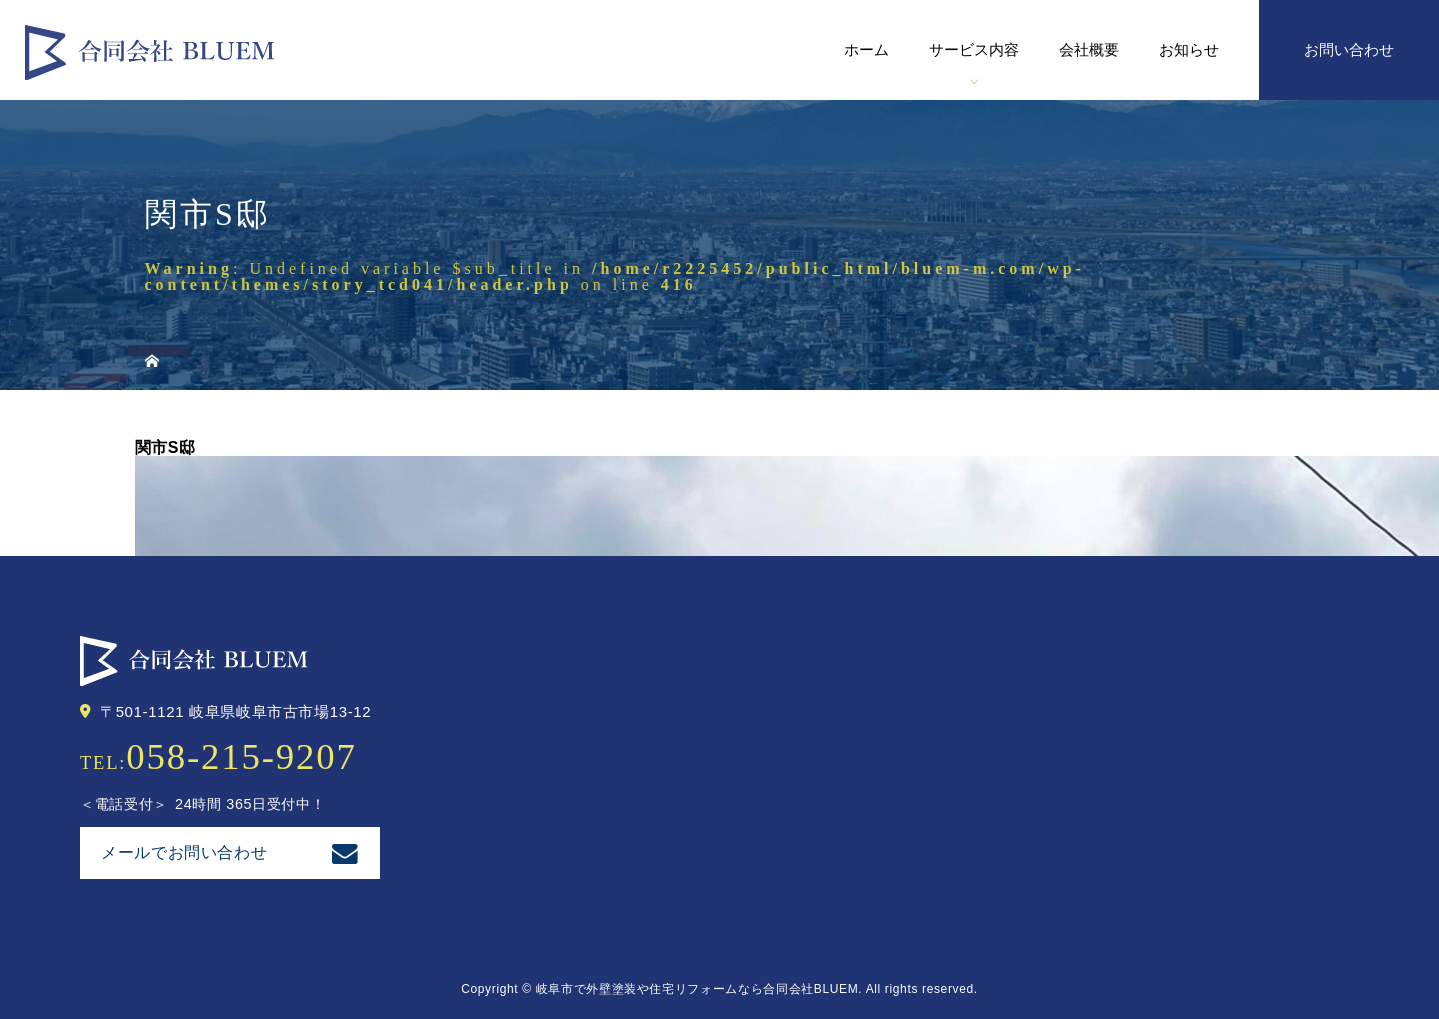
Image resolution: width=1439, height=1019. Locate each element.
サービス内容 (974, 49)
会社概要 (1089, 49)
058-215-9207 (241, 756)
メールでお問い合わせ (184, 852)
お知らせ (1189, 49)
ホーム (866, 49)
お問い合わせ (1349, 49)
